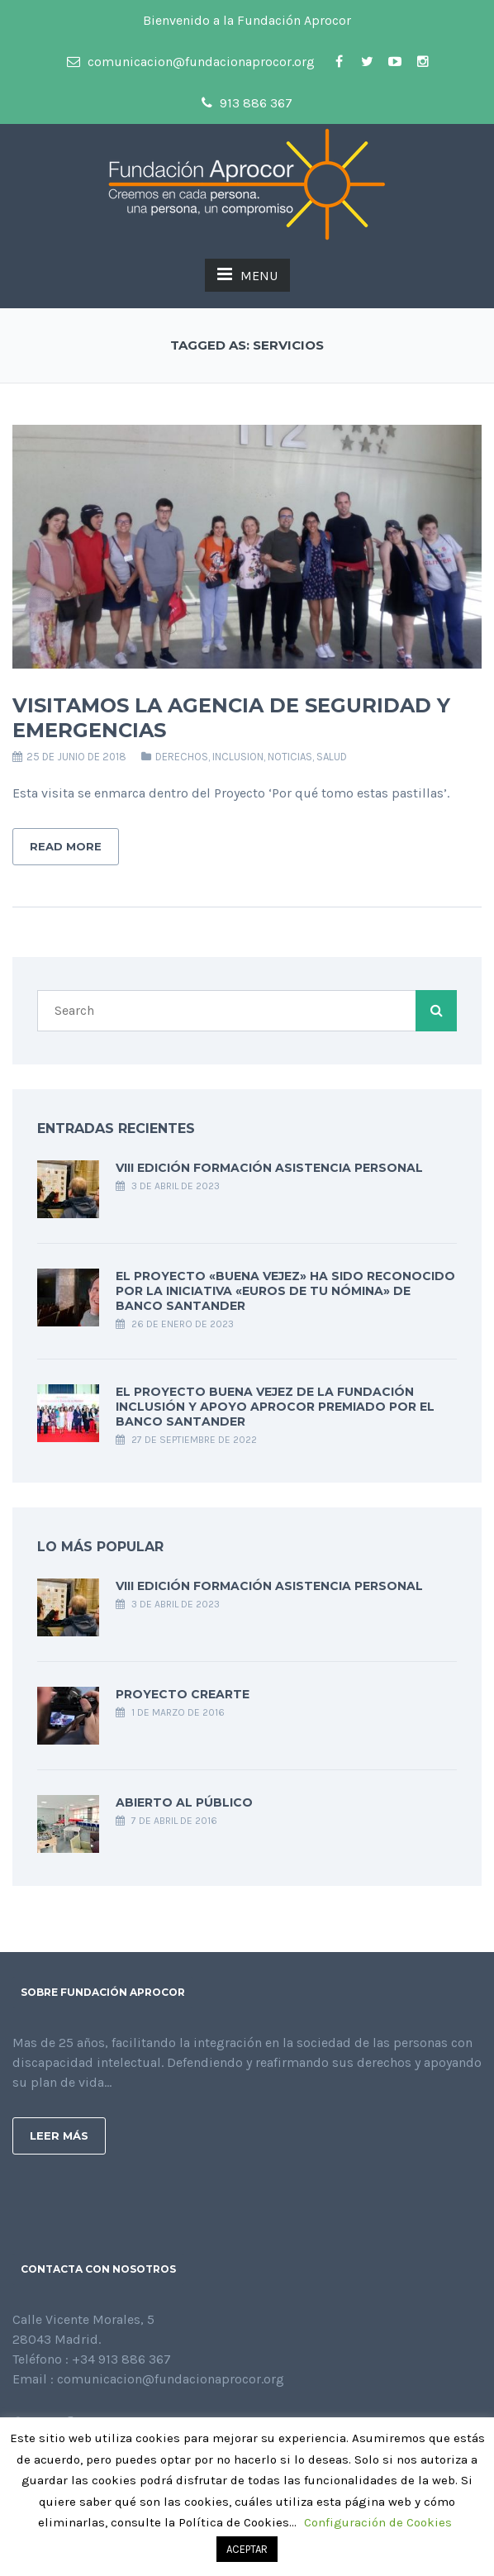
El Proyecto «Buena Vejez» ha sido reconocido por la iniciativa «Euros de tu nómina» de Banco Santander (285, 1291)
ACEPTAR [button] (247, 2549)
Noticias (290, 756)
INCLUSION (238, 756)
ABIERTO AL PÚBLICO (184, 1802)
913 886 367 (247, 103)
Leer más (59, 2135)
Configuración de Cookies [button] (378, 2522)
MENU (247, 274)
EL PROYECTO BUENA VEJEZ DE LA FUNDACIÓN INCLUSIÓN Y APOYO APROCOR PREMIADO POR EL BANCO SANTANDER (275, 1406)
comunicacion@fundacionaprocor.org (191, 61)
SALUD (331, 756)
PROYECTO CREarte (182, 1694)
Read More (66, 846)
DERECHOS (181, 756)
